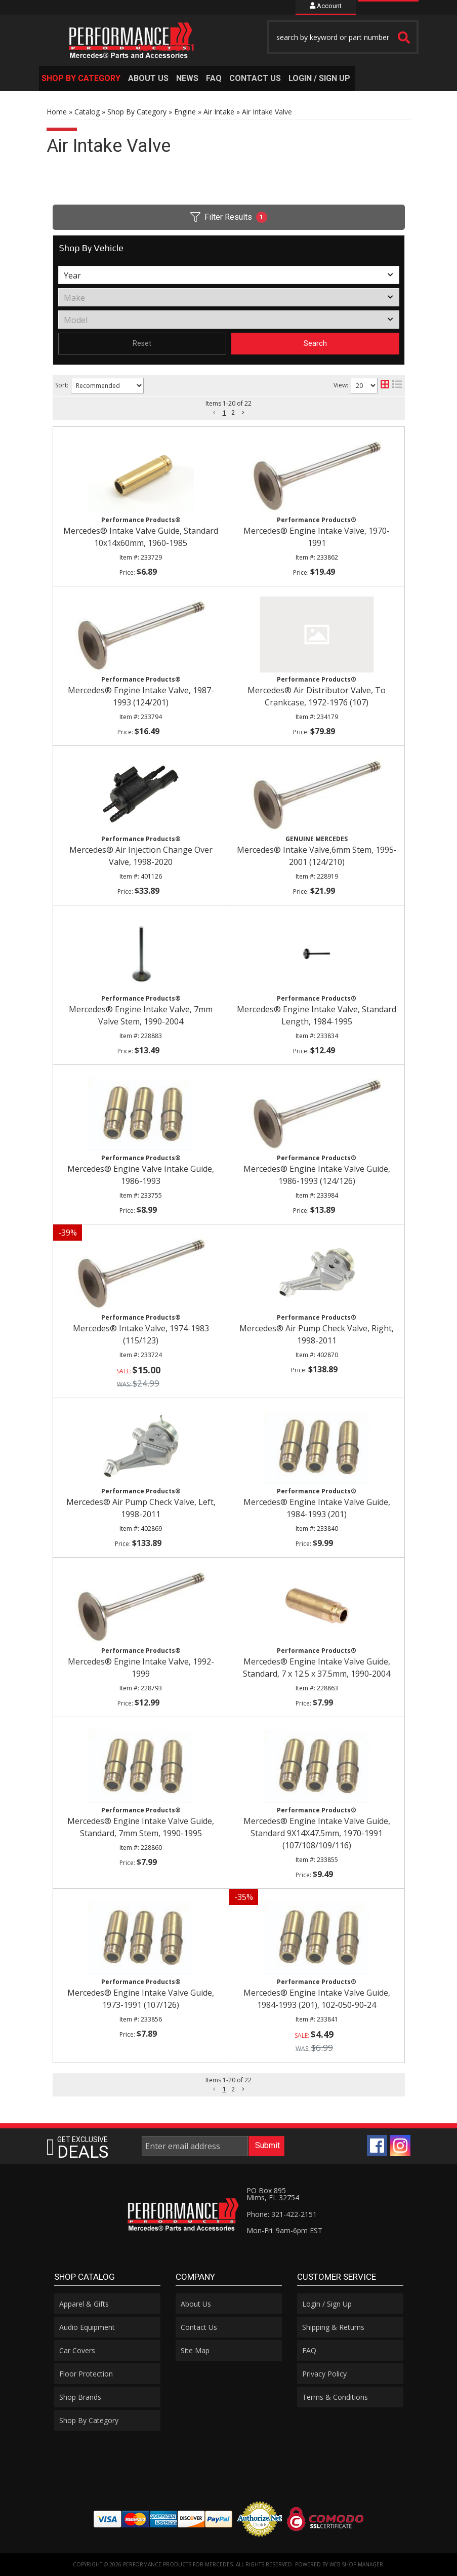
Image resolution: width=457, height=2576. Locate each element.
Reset (142, 343)
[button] (82, 78)
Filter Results (228, 217)
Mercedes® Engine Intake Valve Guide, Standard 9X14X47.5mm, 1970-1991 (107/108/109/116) (316, 1833)
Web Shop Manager (356, 2564)
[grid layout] (385, 385)
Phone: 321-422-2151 (281, 2214)
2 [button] (233, 412)
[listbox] (228, 275)
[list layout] (397, 385)
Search (315, 343)
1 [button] (224, 412)
